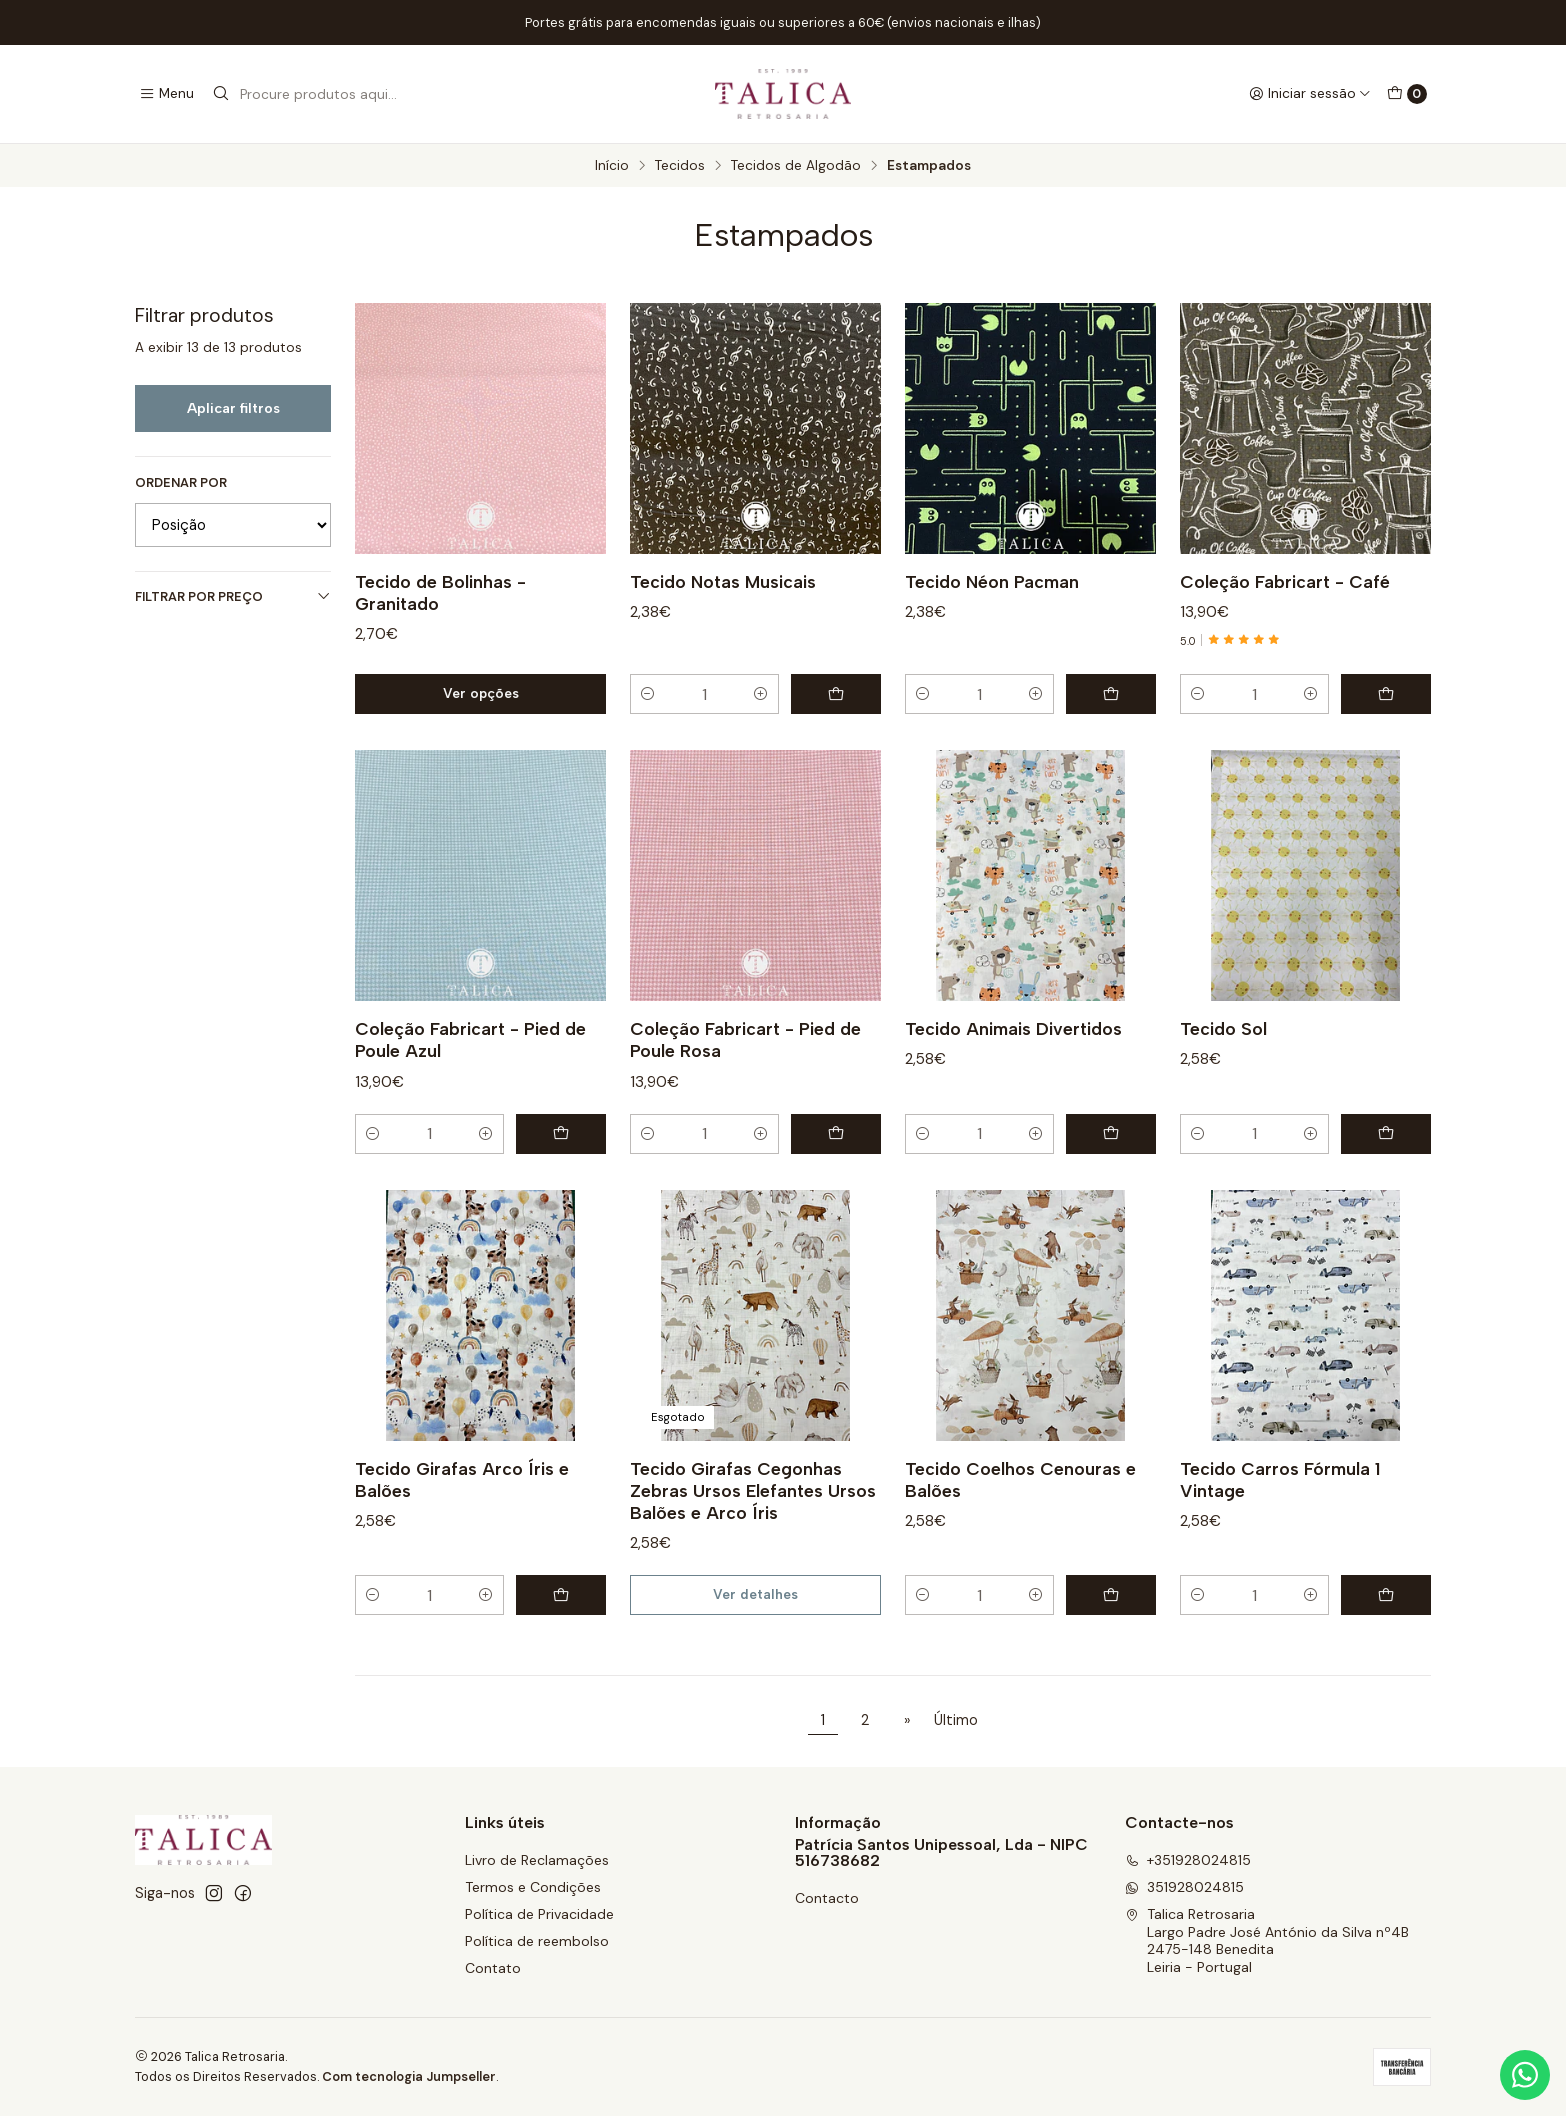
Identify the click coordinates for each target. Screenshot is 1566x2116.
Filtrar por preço (233, 596)
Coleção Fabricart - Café (1285, 581)
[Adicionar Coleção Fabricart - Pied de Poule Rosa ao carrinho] (836, 1202)
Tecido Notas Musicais (723, 581)
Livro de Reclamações (537, 1860)
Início (612, 166)
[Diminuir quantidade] (648, 694)
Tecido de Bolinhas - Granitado (440, 592)
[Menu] (166, 94)
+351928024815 (1188, 1860)
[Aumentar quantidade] (761, 694)
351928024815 (1184, 1887)
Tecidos (680, 166)
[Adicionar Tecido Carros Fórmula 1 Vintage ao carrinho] (1386, 1664)
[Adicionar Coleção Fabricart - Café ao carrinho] (1386, 694)
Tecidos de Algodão (796, 166)
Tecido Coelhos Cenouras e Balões (1020, 1547)
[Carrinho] (1407, 94)
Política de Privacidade (539, 1914)
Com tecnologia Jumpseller (409, 2076)
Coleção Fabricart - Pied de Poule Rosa (745, 1108)
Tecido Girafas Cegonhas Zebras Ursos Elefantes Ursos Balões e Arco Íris (753, 1558)
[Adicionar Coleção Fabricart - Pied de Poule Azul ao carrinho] (561, 1202)
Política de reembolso (537, 1941)
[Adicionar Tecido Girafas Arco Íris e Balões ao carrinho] (561, 1664)
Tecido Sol (1223, 1097)
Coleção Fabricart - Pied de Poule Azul (470, 1108)
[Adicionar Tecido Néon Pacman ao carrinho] (1111, 694)
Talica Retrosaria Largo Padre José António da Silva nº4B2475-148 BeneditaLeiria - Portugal (1267, 1940)
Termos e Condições (533, 1887)
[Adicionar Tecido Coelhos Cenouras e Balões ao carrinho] (1111, 1664)
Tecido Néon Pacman (992, 581)
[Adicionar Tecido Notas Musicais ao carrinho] (836, 694)
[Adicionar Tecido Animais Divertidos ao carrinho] (1111, 1202)
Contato (493, 1968)
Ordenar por (181, 483)
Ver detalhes (755, 1663)
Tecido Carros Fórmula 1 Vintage (1280, 1547)
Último (956, 1720)
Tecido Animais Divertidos (1013, 1097)
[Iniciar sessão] (1310, 94)
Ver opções (481, 693)
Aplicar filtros (233, 408)
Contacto (827, 1898)
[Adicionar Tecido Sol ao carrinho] (1386, 1202)
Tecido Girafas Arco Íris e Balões (462, 1547)
